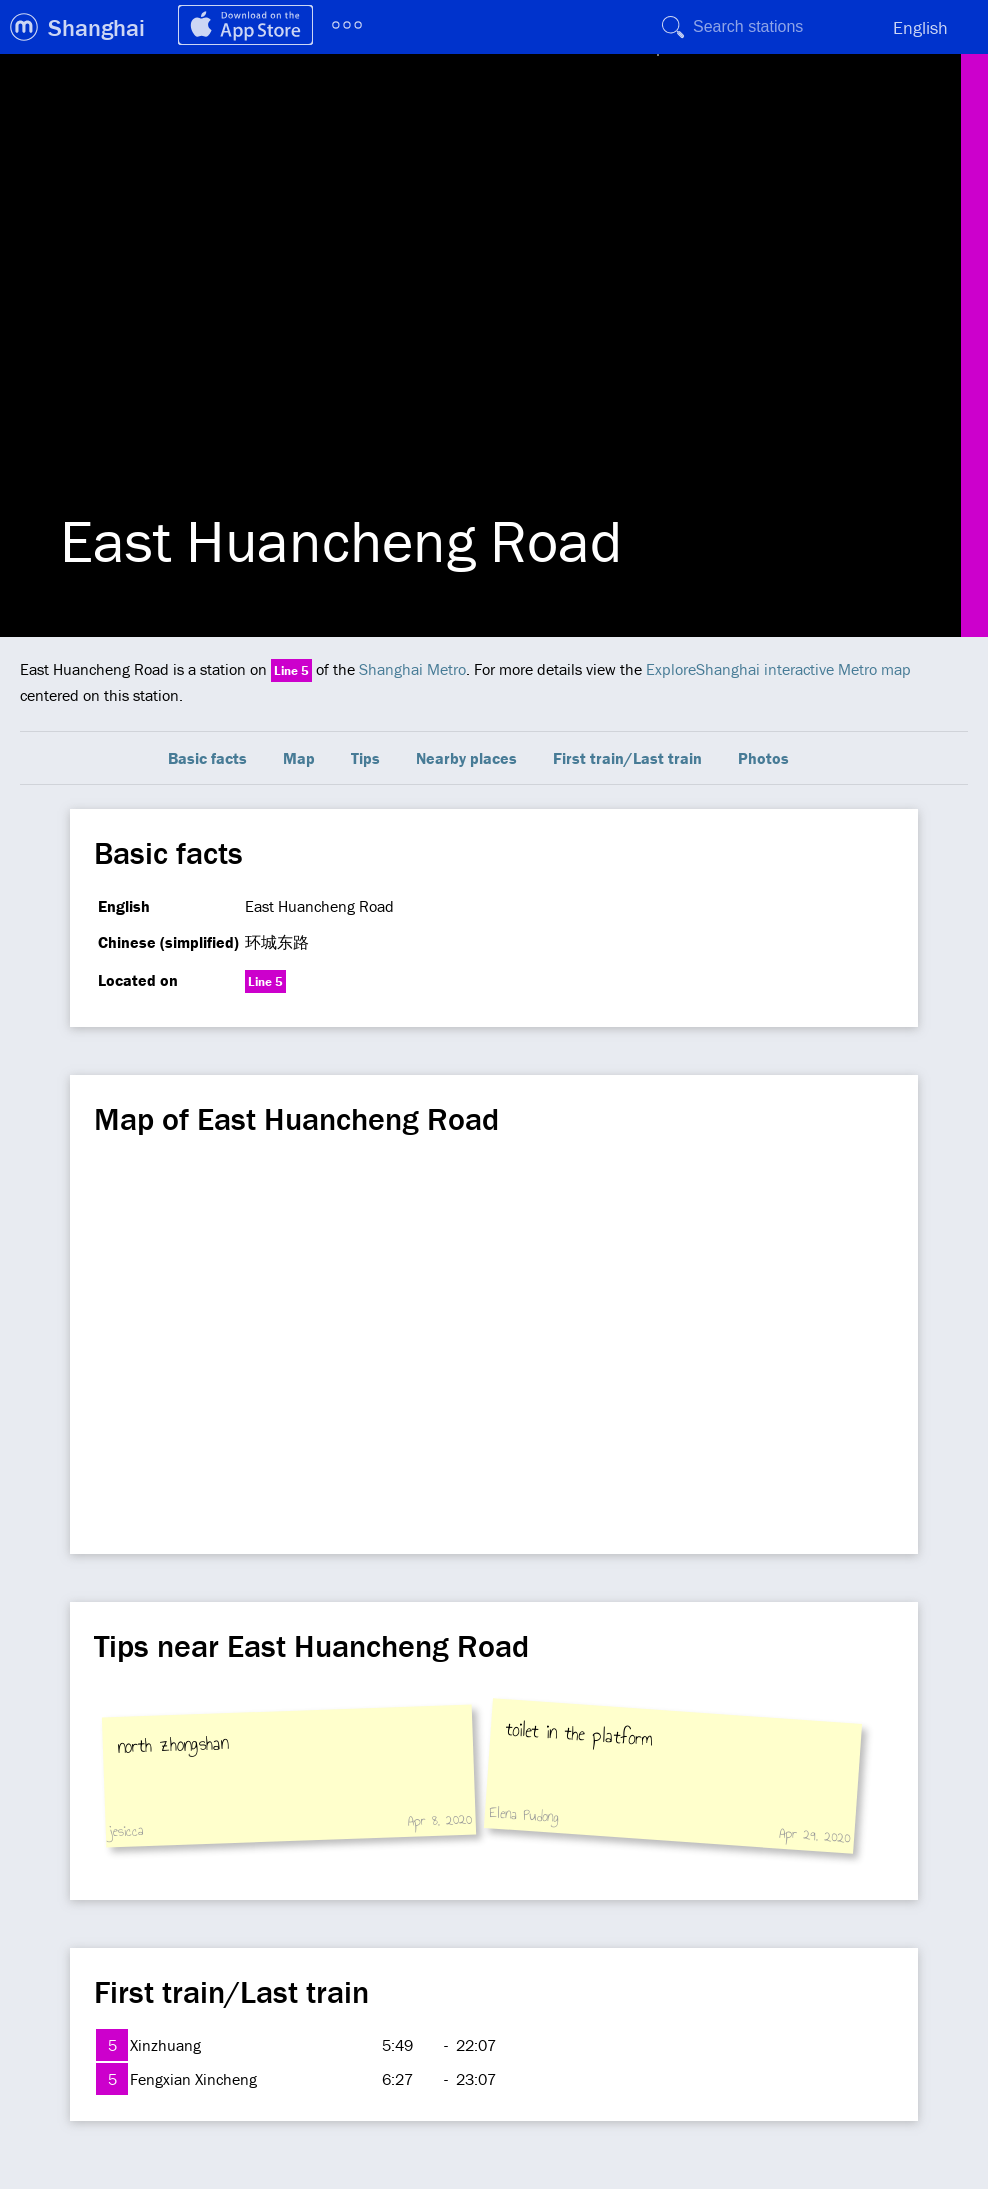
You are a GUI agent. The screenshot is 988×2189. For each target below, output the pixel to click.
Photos (763, 758)
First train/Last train (627, 758)
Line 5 (291, 670)
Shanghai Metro (412, 669)
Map (299, 758)
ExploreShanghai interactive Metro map (778, 669)
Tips (365, 758)
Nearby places (466, 758)
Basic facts (207, 758)
